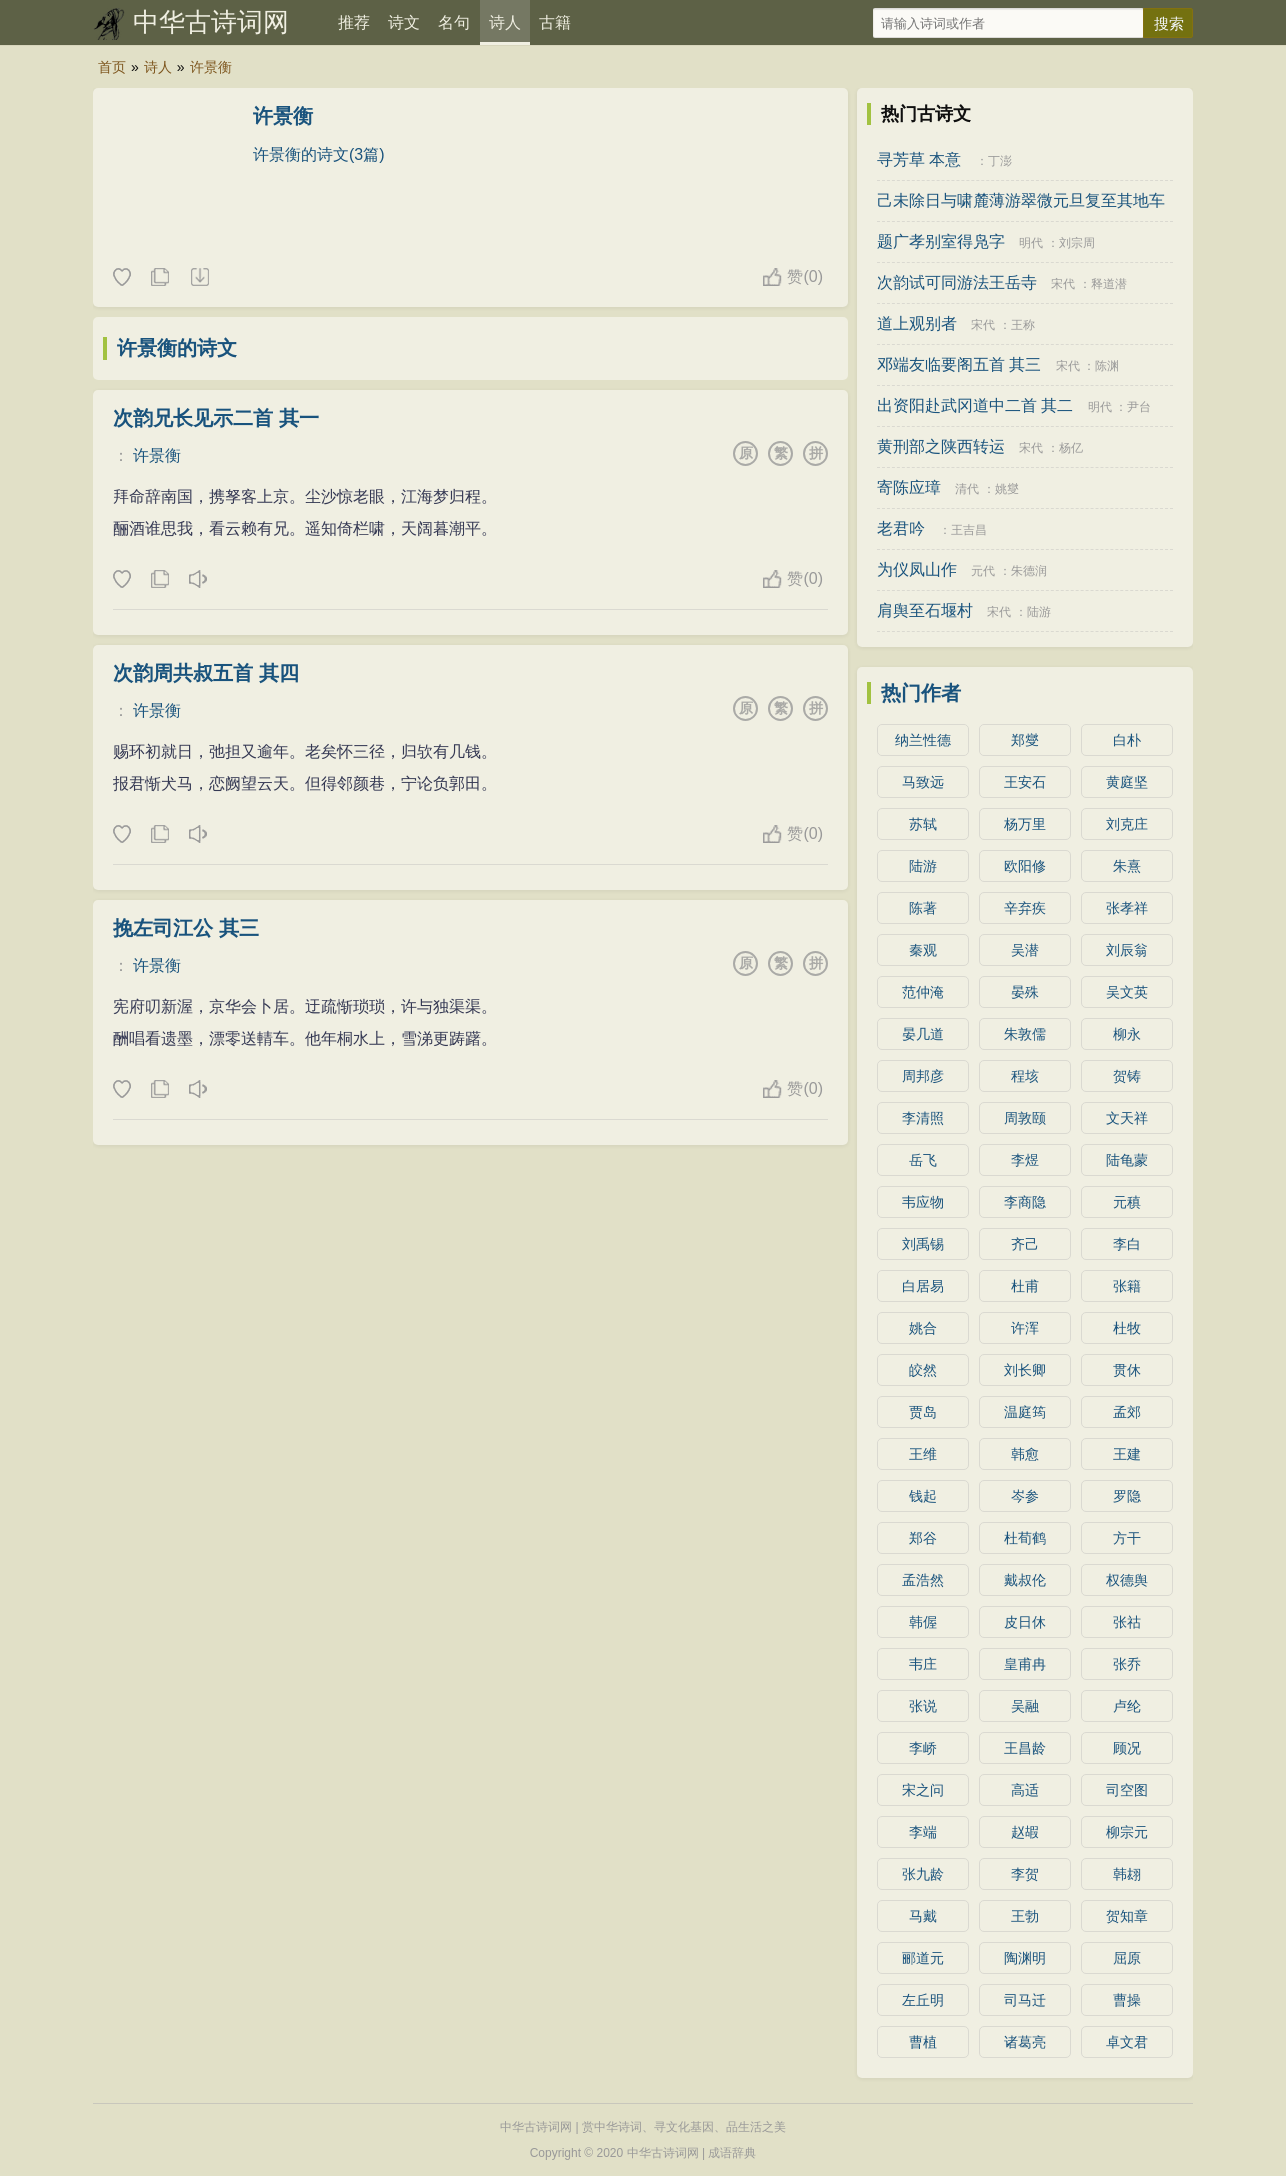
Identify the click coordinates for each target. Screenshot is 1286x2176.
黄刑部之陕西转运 (941, 446)
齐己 (1025, 1244)
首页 (112, 67)
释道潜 (1109, 284)
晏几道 (923, 1034)
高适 (1025, 1790)
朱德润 (1029, 571)
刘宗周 (1077, 243)
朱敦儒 (1025, 1034)
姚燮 (1007, 489)
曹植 (923, 2042)
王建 (1127, 1454)
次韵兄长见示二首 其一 (216, 418)
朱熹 (1127, 866)
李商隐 (1025, 1202)
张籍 (1127, 1286)
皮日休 (1025, 1622)
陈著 (923, 908)
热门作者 (921, 693)
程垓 (1025, 1076)
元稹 (1127, 1202)
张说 (923, 1706)
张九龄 (923, 1874)
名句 (454, 22)
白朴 (1127, 740)
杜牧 (1127, 1328)
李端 (923, 1832)
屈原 (1127, 1958)
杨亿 (1071, 448)
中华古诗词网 (211, 22)
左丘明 (923, 2000)
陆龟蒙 (1127, 1160)
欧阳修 (1025, 866)
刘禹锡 (923, 1244)
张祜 (1127, 1622)
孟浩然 (923, 1580)
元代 (983, 571)
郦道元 (923, 1958)
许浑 (1025, 1328)
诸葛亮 (1025, 2042)
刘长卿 (1025, 1370)
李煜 (1025, 1160)
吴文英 (1127, 992)
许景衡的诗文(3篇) (319, 154)
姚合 (923, 1328)
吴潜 (1025, 950)
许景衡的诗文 (177, 348)
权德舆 (1127, 1580)
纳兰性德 (923, 740)
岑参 (1025, 1496)
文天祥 (1127, 1118)
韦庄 (923, 1664)
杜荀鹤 (1025, 1538)
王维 (923, 1454)
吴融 (1025, 1706)
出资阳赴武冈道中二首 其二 (975, 405)
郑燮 (1025, 740)
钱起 (923, 1496)
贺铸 (1127, 1076)
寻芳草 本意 (919, 159)
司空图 (1127, 1790)
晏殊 (1025, 992)
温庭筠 (1025, 1412)
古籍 (555, 22)
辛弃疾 (1025, 908)
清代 (967, 489)
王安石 (1025, 782)
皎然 (923, 1370)
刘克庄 (1127, 824)
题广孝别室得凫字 (941, 241)
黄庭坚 (1127, 782)
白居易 (923, 1286)
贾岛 (923, 1412)
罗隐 (1127, 1496)
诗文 (404, 22)
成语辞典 (732, 2153)
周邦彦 (923, 1076)
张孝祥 (1127, 908)
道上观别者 (917, 323)
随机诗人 (199, 278)
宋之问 (923, 1790)
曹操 (1127, 2000)
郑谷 (923, 1538)
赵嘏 (1025, 1832)
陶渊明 (1025, 1958)
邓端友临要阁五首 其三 (959, 364)
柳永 (1127, 1034)
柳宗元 (1127, 1832)
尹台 (1139, 407)
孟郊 (1127, 1412)
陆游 (1039, 612)
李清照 (923, 1118)
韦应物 (923, 1202)
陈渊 (1107, 366)
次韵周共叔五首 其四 (206, 673)
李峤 (923, 1748)
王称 (1023, 325)
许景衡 (211, 67)
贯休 (1127, 1370)
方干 (1127, 1538)
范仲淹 (923, 992)
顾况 (1127, 1748)
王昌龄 (1025, 1748)
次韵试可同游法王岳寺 (957, 282)
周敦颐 (1025, 1118)
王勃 (1025, 1916)
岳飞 (923, 1160)
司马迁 (1025, 2000)
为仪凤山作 (917, 569)
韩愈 (1025, 1454)
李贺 (1025, 1874)
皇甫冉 (1025, 1664)
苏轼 (923, 824)
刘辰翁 (1127, 950)
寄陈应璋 (909, 487)
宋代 (1063, 284)
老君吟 (901, 528)
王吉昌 (969, 530)
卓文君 (1127, 2042)
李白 (1127, 1244)
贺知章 (1127, 1916)
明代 (1031, 243)
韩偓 (923, 1622)
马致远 (923, 782)
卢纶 (1127, 1706)
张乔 (1127, 1664)
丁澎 (1000, 161)
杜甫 (1025, 1286)
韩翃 (1127, 1874)
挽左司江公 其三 (186, 928)
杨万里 (1025, 824)
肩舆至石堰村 (925, 610)
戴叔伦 (1025, 1580)
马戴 (923, 1916)
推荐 (354, 22)
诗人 (505, 22)
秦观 (923, 950)
